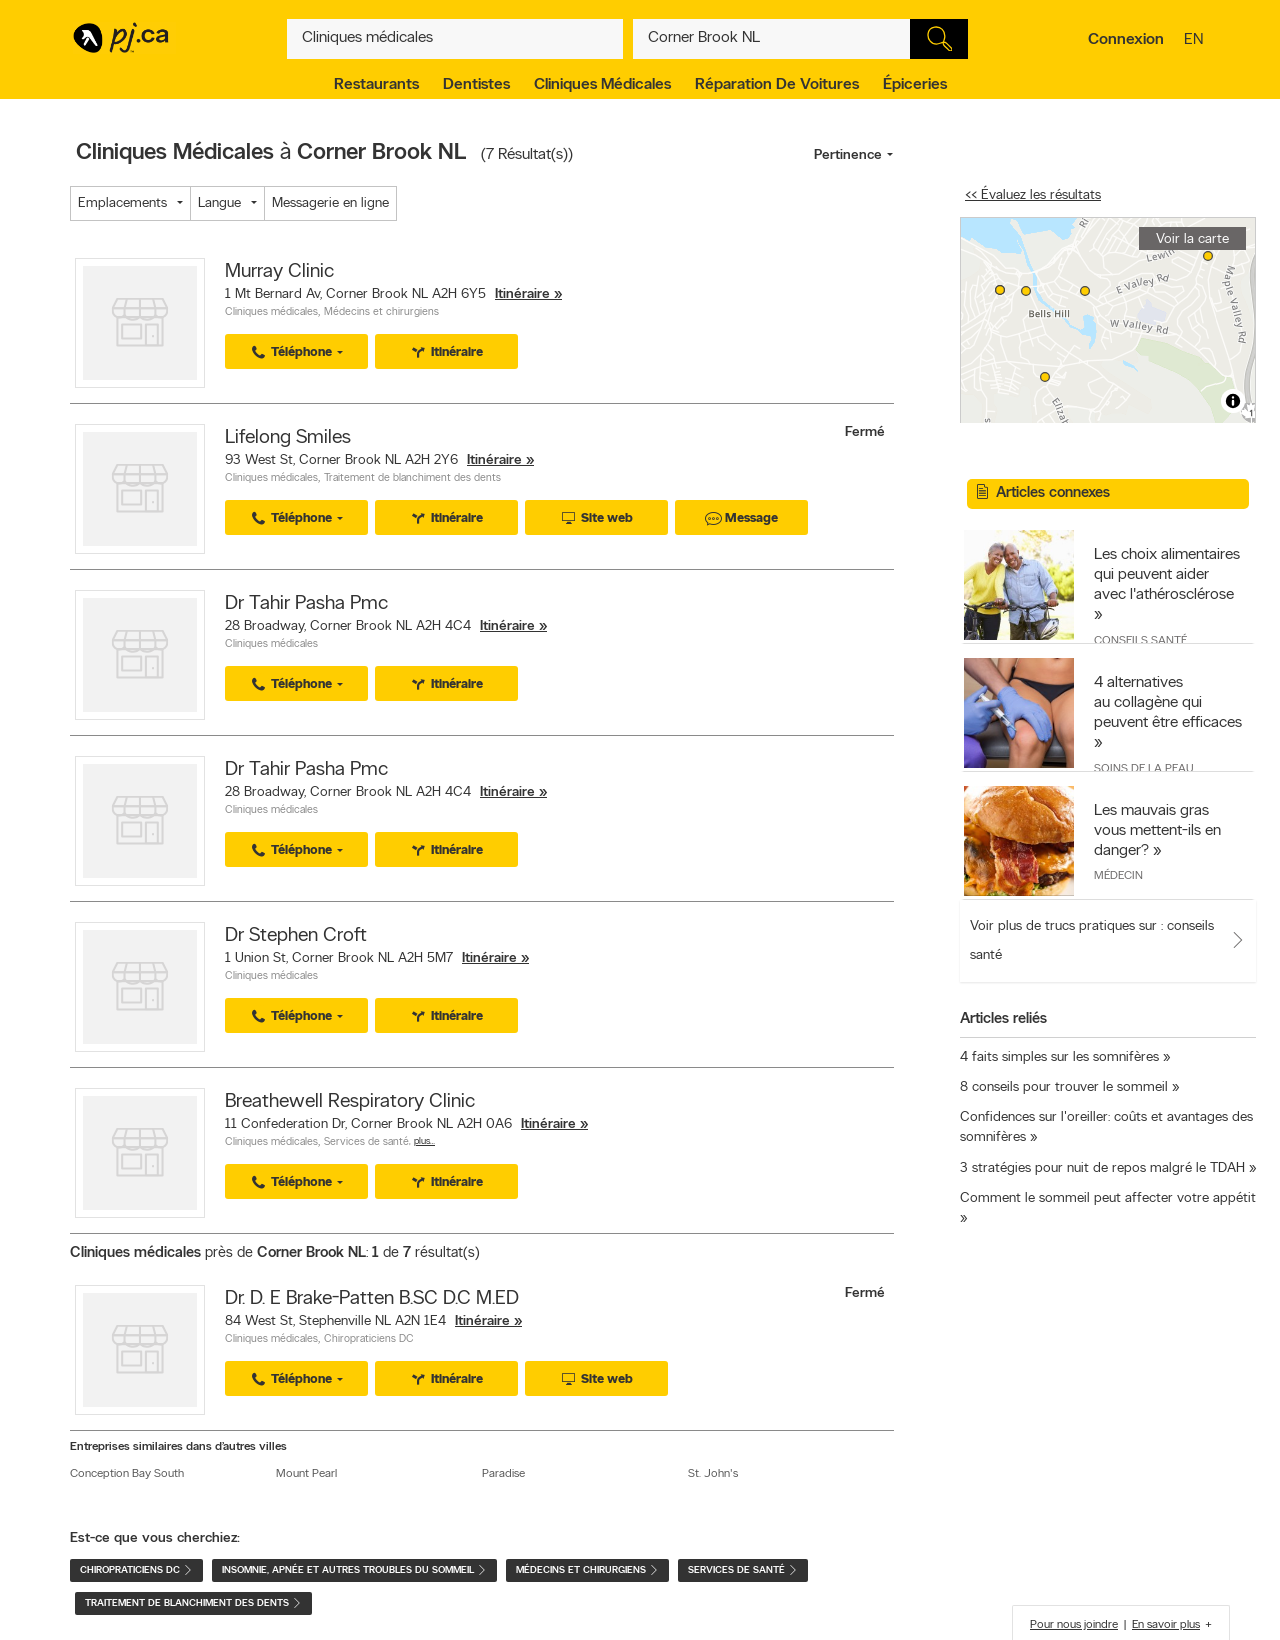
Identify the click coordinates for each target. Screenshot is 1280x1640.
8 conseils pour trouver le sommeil (1064, 1087)
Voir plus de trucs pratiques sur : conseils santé (1092, 941)
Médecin (1118, 876)
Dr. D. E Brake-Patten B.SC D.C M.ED (372, 1299)
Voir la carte (1192, 239)
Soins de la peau (1144, 769)
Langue (219, 203)
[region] (1108, 320)
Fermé (867, 432)
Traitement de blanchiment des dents (412, 478)
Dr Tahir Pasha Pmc (306, 604)
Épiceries (915, 85)
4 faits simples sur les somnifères (1059, 1057)
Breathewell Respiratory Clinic (350, 1102)
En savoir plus (1166, 1625)
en (1196, 41)
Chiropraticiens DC (369, 1339)
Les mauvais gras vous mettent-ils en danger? (1157, 831)
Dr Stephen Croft (296, 936)
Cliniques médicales (602, 85)
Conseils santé (1140, 641)
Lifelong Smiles (288, 438)
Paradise (503, 1474)
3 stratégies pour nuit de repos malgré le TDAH (1102, 1168)
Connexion (1126, 40)
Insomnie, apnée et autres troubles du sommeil (354, 1570)
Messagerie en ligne (330, 203)
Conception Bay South (127, 1474)
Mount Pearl (306, 1474)
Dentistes (476, 85)
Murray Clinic (279, 272)
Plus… (424, 1141)
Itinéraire (522, 294)
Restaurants (376, 85)
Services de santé (366, 1142)
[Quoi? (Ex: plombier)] (455, 39)
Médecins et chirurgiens (381, 312)
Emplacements (122, 203)
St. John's (713, 1474)
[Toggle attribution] (1233, 401)
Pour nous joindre (1074, 1625)
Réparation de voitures (777, 85)
